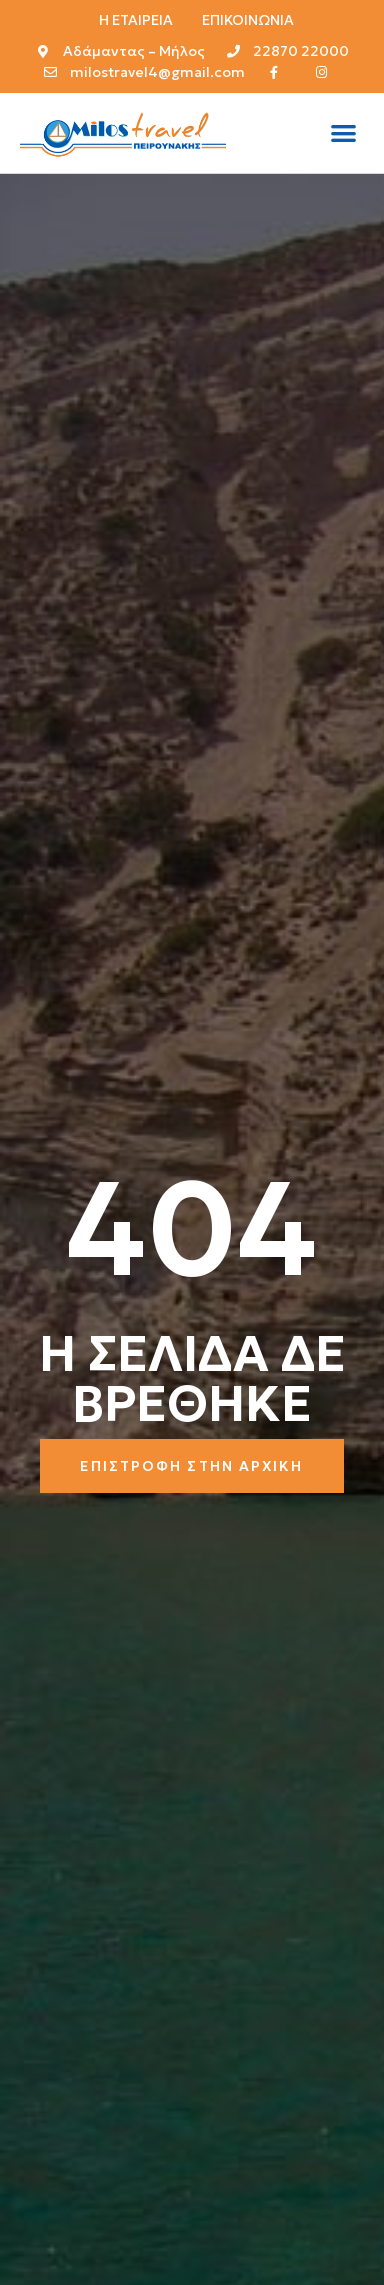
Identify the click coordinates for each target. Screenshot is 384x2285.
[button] (343, 133)
